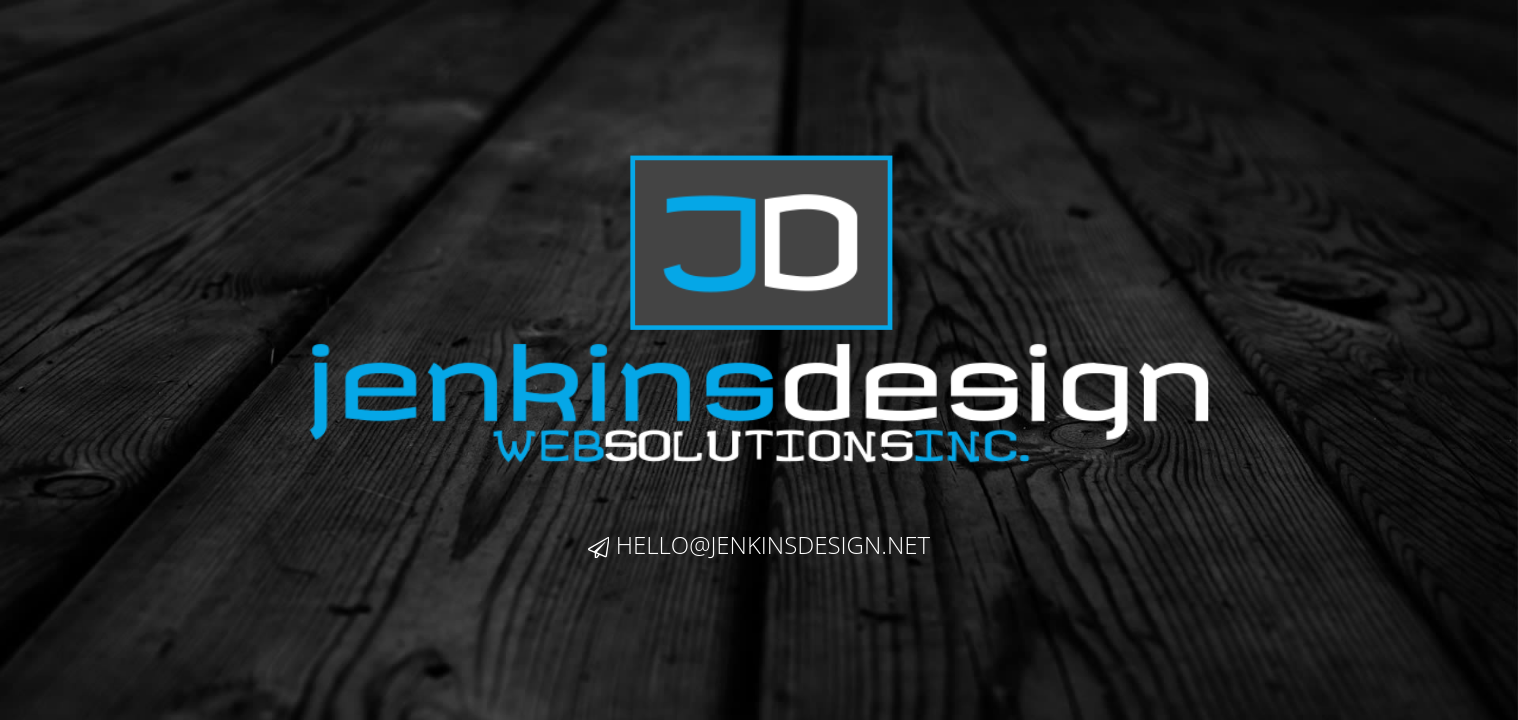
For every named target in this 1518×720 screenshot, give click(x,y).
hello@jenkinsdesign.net (759, 544)
